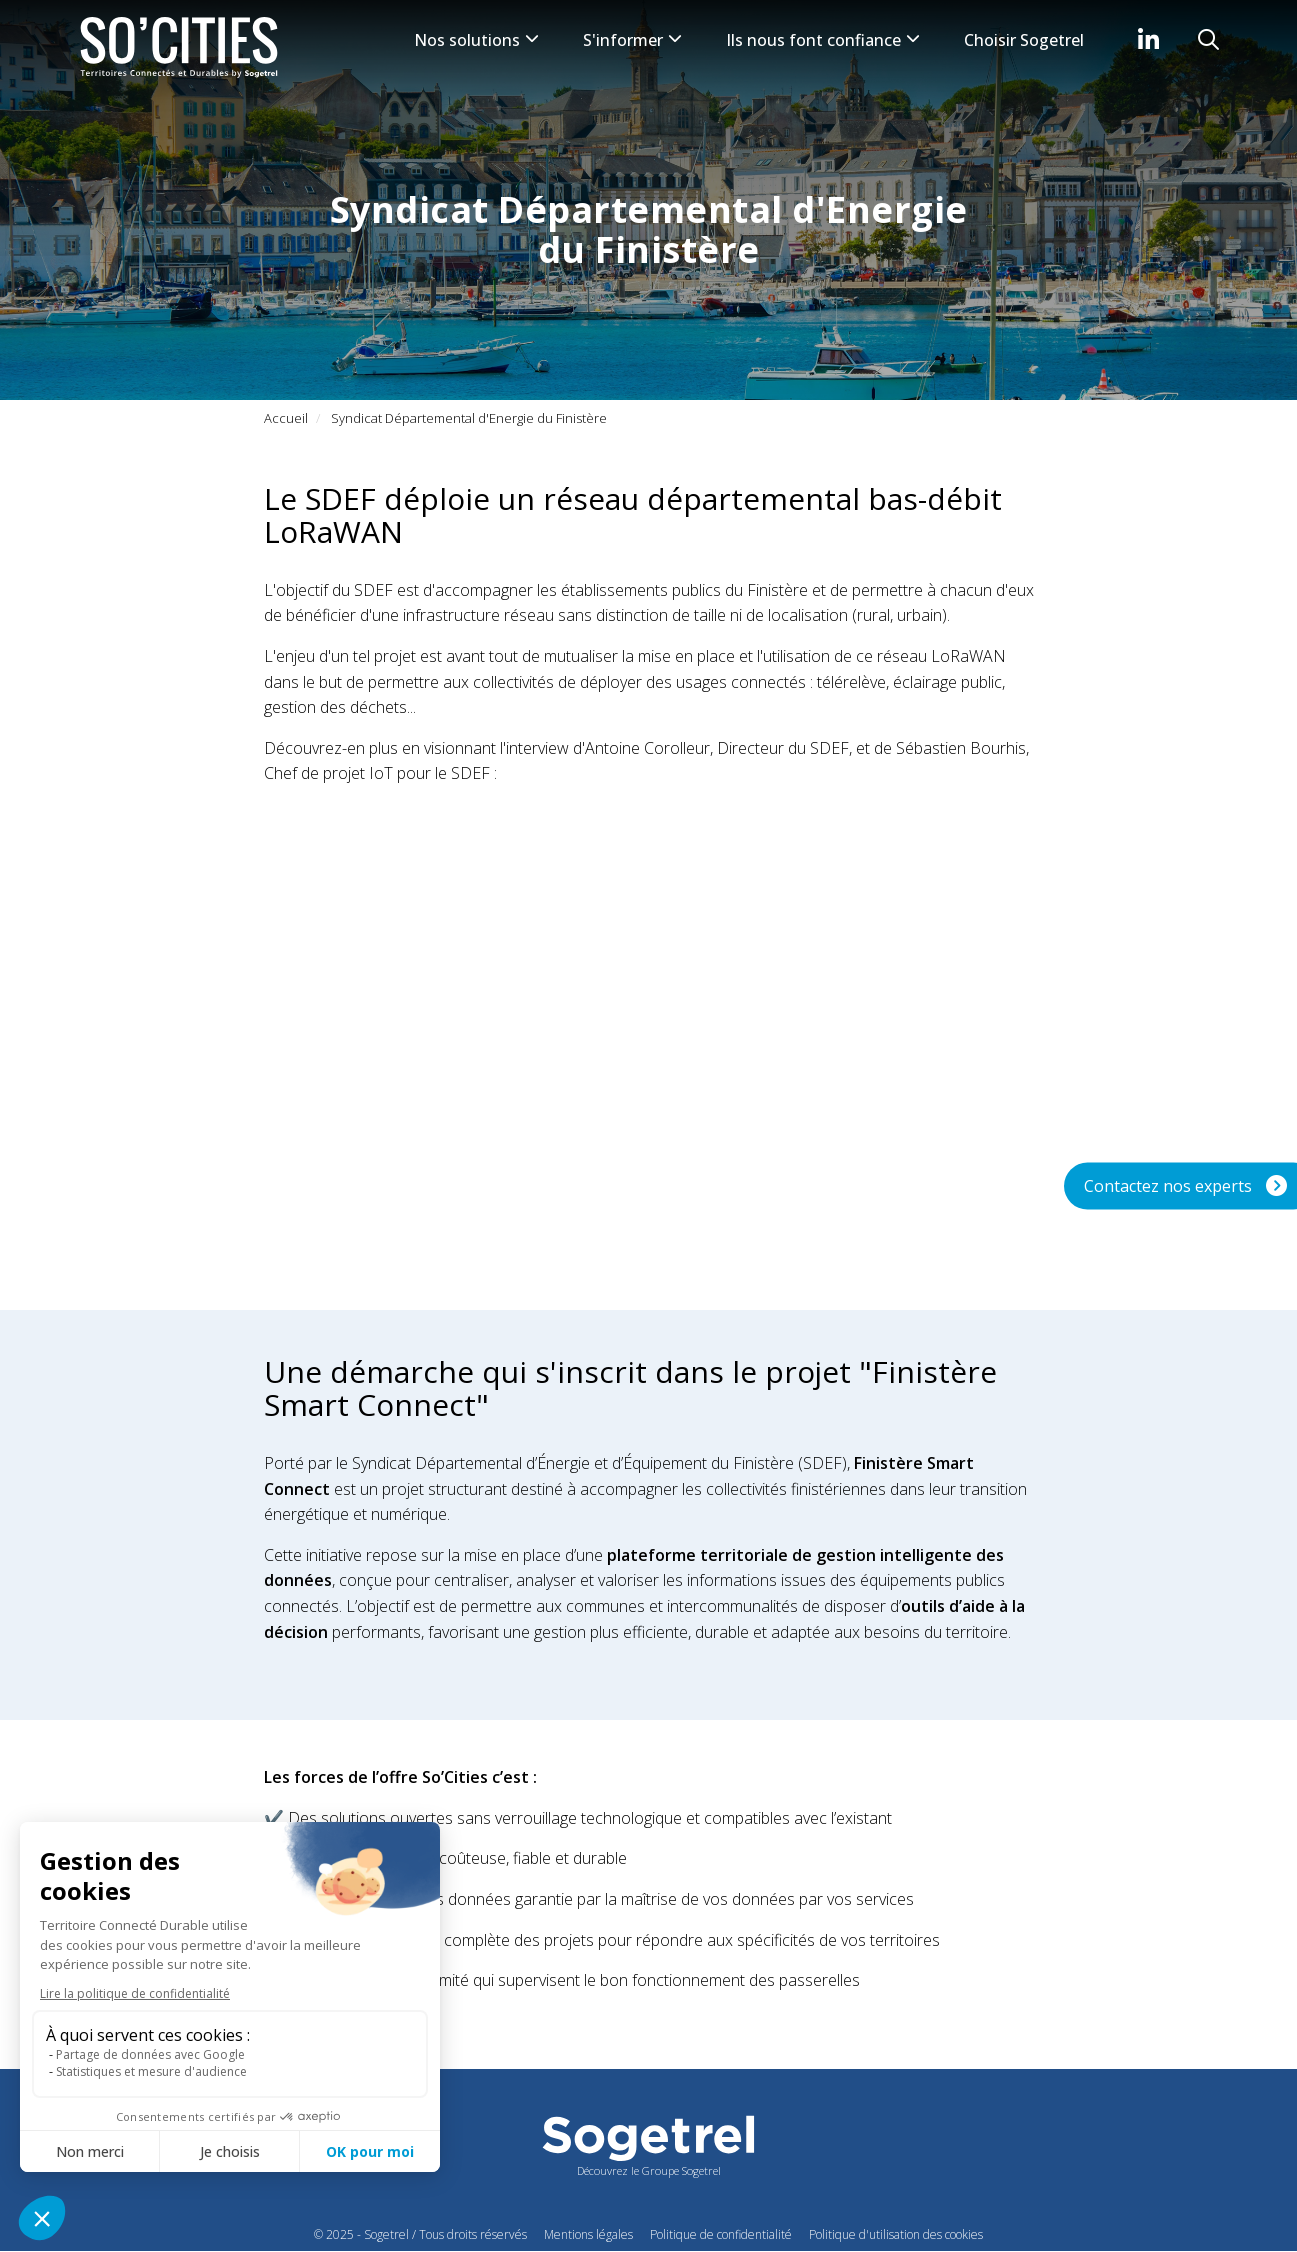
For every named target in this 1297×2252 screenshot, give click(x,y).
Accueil (286, 418)
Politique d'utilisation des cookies (896, 2234)
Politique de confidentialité (721, 2234)
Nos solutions (476, 40)
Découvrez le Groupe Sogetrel (649, 2170)
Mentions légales (588, 2234)
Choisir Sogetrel (1024, 40)
